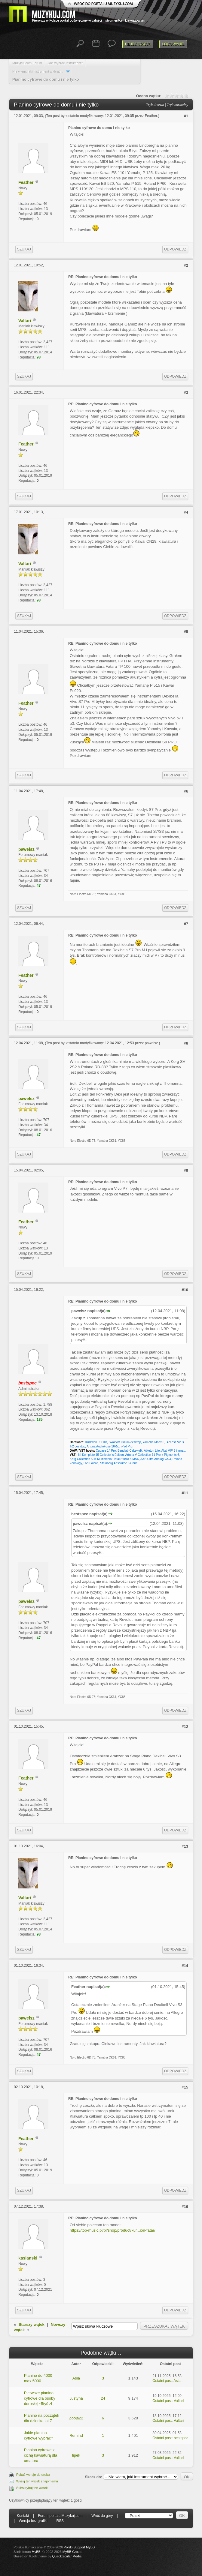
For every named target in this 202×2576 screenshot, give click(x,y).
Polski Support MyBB (79, 2547)
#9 (186, 1170)
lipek (76, 2455)
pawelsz (26, 849)
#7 (186, 924)
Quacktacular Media (66, 2556)
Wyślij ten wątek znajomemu (37, 2481)
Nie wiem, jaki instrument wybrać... (37, 71)
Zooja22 (76, 2418)
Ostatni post (162, 2381)
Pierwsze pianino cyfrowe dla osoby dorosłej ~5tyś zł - (39, 2398)
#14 (185, 1965)
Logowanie (173, 44)
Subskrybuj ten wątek (32, 2488)
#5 (186, 631)
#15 (185, 2087)
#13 (185, 1846)
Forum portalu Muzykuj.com (60, 2516)
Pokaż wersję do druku (33, 2474)
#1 (186, 116)
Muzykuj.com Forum (27, 63)
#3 (186, 392)
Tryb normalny (177, 105)
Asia (76, 2378)
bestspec (181, 2438)
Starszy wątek (31, 2324)
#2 (186, 265)
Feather (151, 116)
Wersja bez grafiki (33, 2521)
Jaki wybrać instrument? (65, 63)
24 (103, 2398)
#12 (185, 1726)
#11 (185, 1493)
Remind (76, 2435)
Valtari (24, 320)
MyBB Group (72, 2552)
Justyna (76, 2398)
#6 (186, 791)
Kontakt (23, 2516)
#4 (186, 512)
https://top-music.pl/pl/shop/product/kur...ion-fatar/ (112, 2230)
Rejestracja (138, 44)
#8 (186, 1043)
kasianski (27, 2258)
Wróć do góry (102, 2516)
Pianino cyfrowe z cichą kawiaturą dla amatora (40, 2455)
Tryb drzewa (155, 105)
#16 (185, 2206)
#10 (185, 1290)
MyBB (36, 2552)
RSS (60, 2521)
